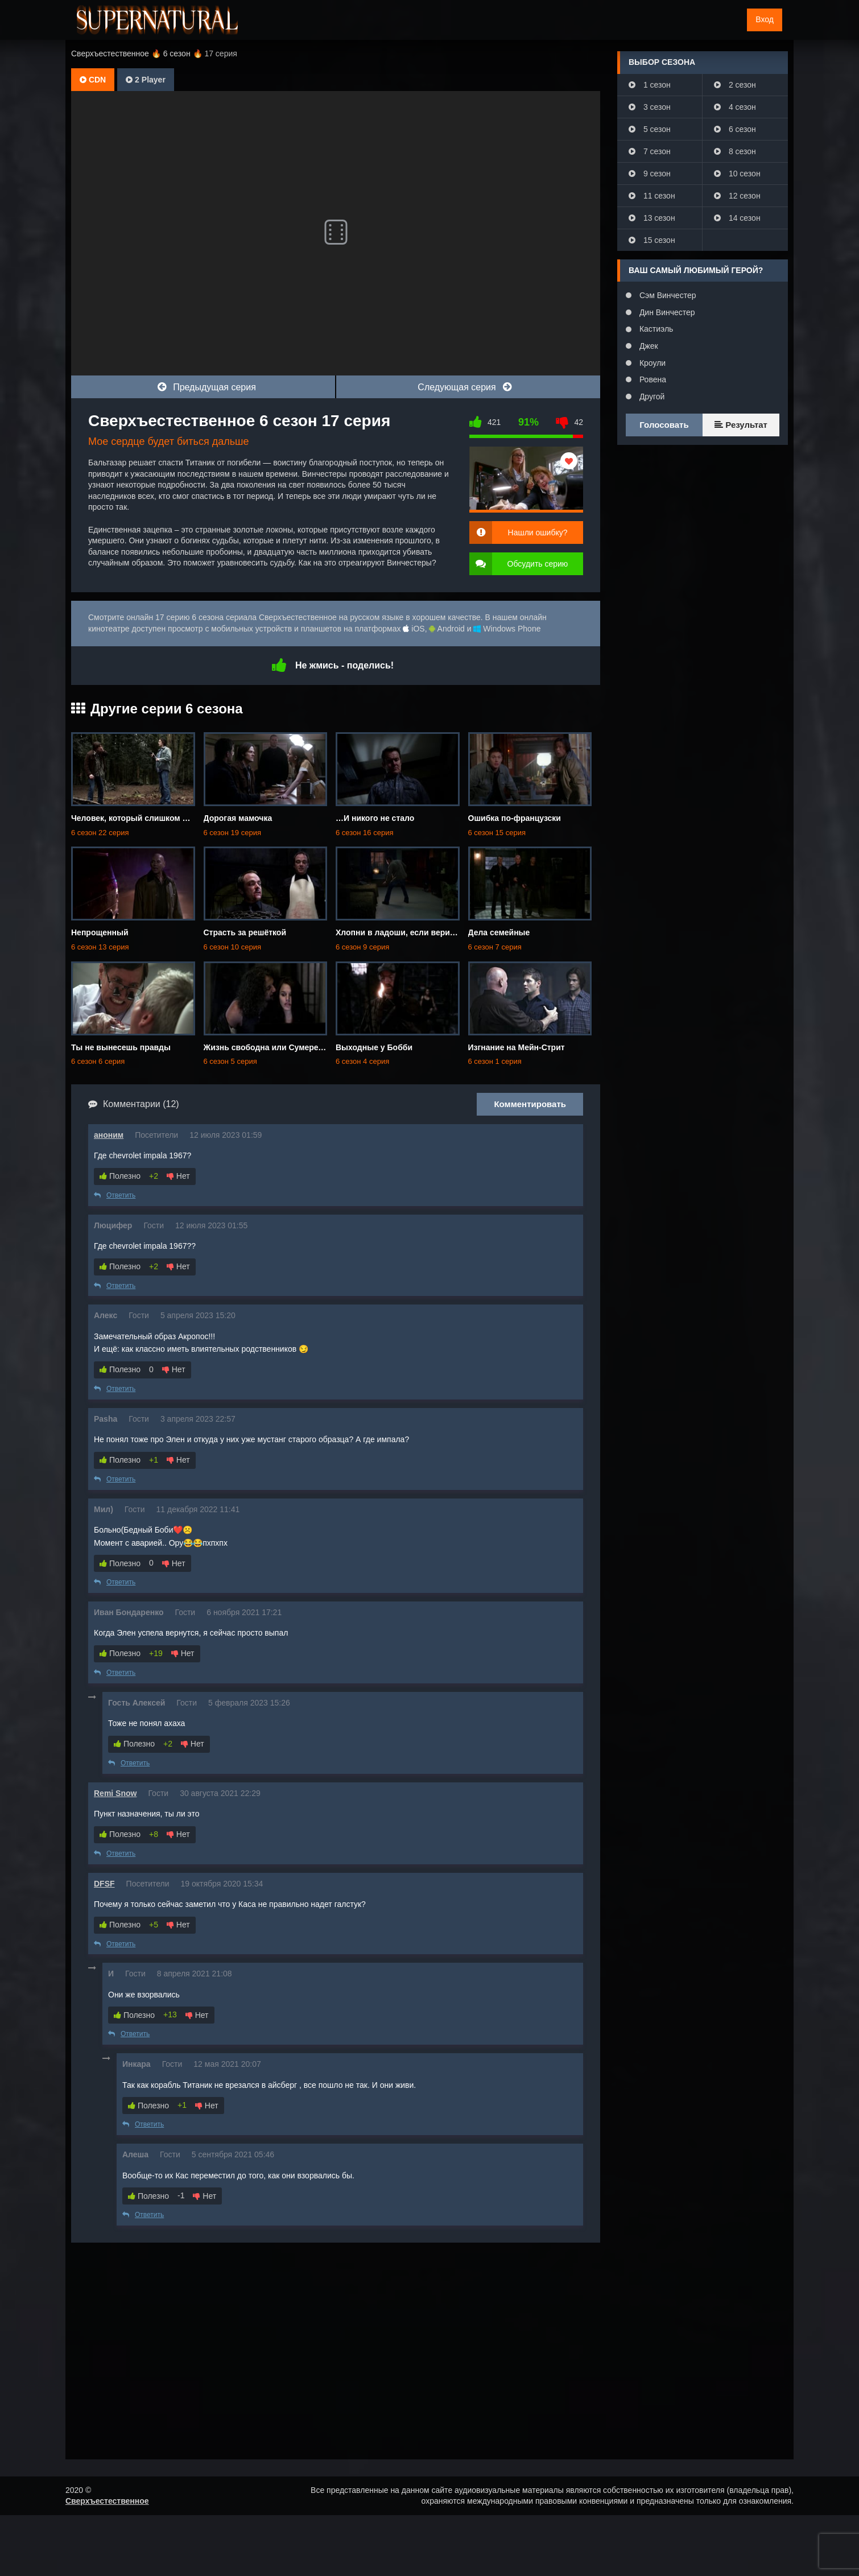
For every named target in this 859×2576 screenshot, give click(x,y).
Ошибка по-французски (514, 818)
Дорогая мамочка (238, 818)
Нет (178, 1175)
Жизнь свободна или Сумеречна (268, 1047)
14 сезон (737, 217)
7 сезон (650, 151)
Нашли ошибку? (538, 532)
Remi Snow (115, 1793)
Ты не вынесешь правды (121, 1047)
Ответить (114, 1195)
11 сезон (652, 195)
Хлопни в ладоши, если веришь (398, 932)
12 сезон (737, 195)
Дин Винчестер (666, 312)
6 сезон (735, 129)
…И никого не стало (375, 818)
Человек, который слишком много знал (148, 818)
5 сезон (650, 129)
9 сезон (650, 173)
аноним (108, 1135)
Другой (650, 396)
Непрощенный (100, 932)
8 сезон (735, 151)
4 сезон (735, 107)
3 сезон (650, 107)
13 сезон (652, 217)
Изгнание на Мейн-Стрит (516, 1047)
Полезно (120, 1175)
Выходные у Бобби (374, 1047)
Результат (741, 425)
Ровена (651, 379)
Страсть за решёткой (245, 932)
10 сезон (737, 173)
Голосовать (663, 425)
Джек (647, 345)
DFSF (104, 1883)
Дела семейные (499, 932)
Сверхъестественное (107, 2500)
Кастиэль (655, 328)
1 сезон (650, 84)
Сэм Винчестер (666, 295)
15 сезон (652, 240)
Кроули (651, 363)
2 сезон (735, 84)
